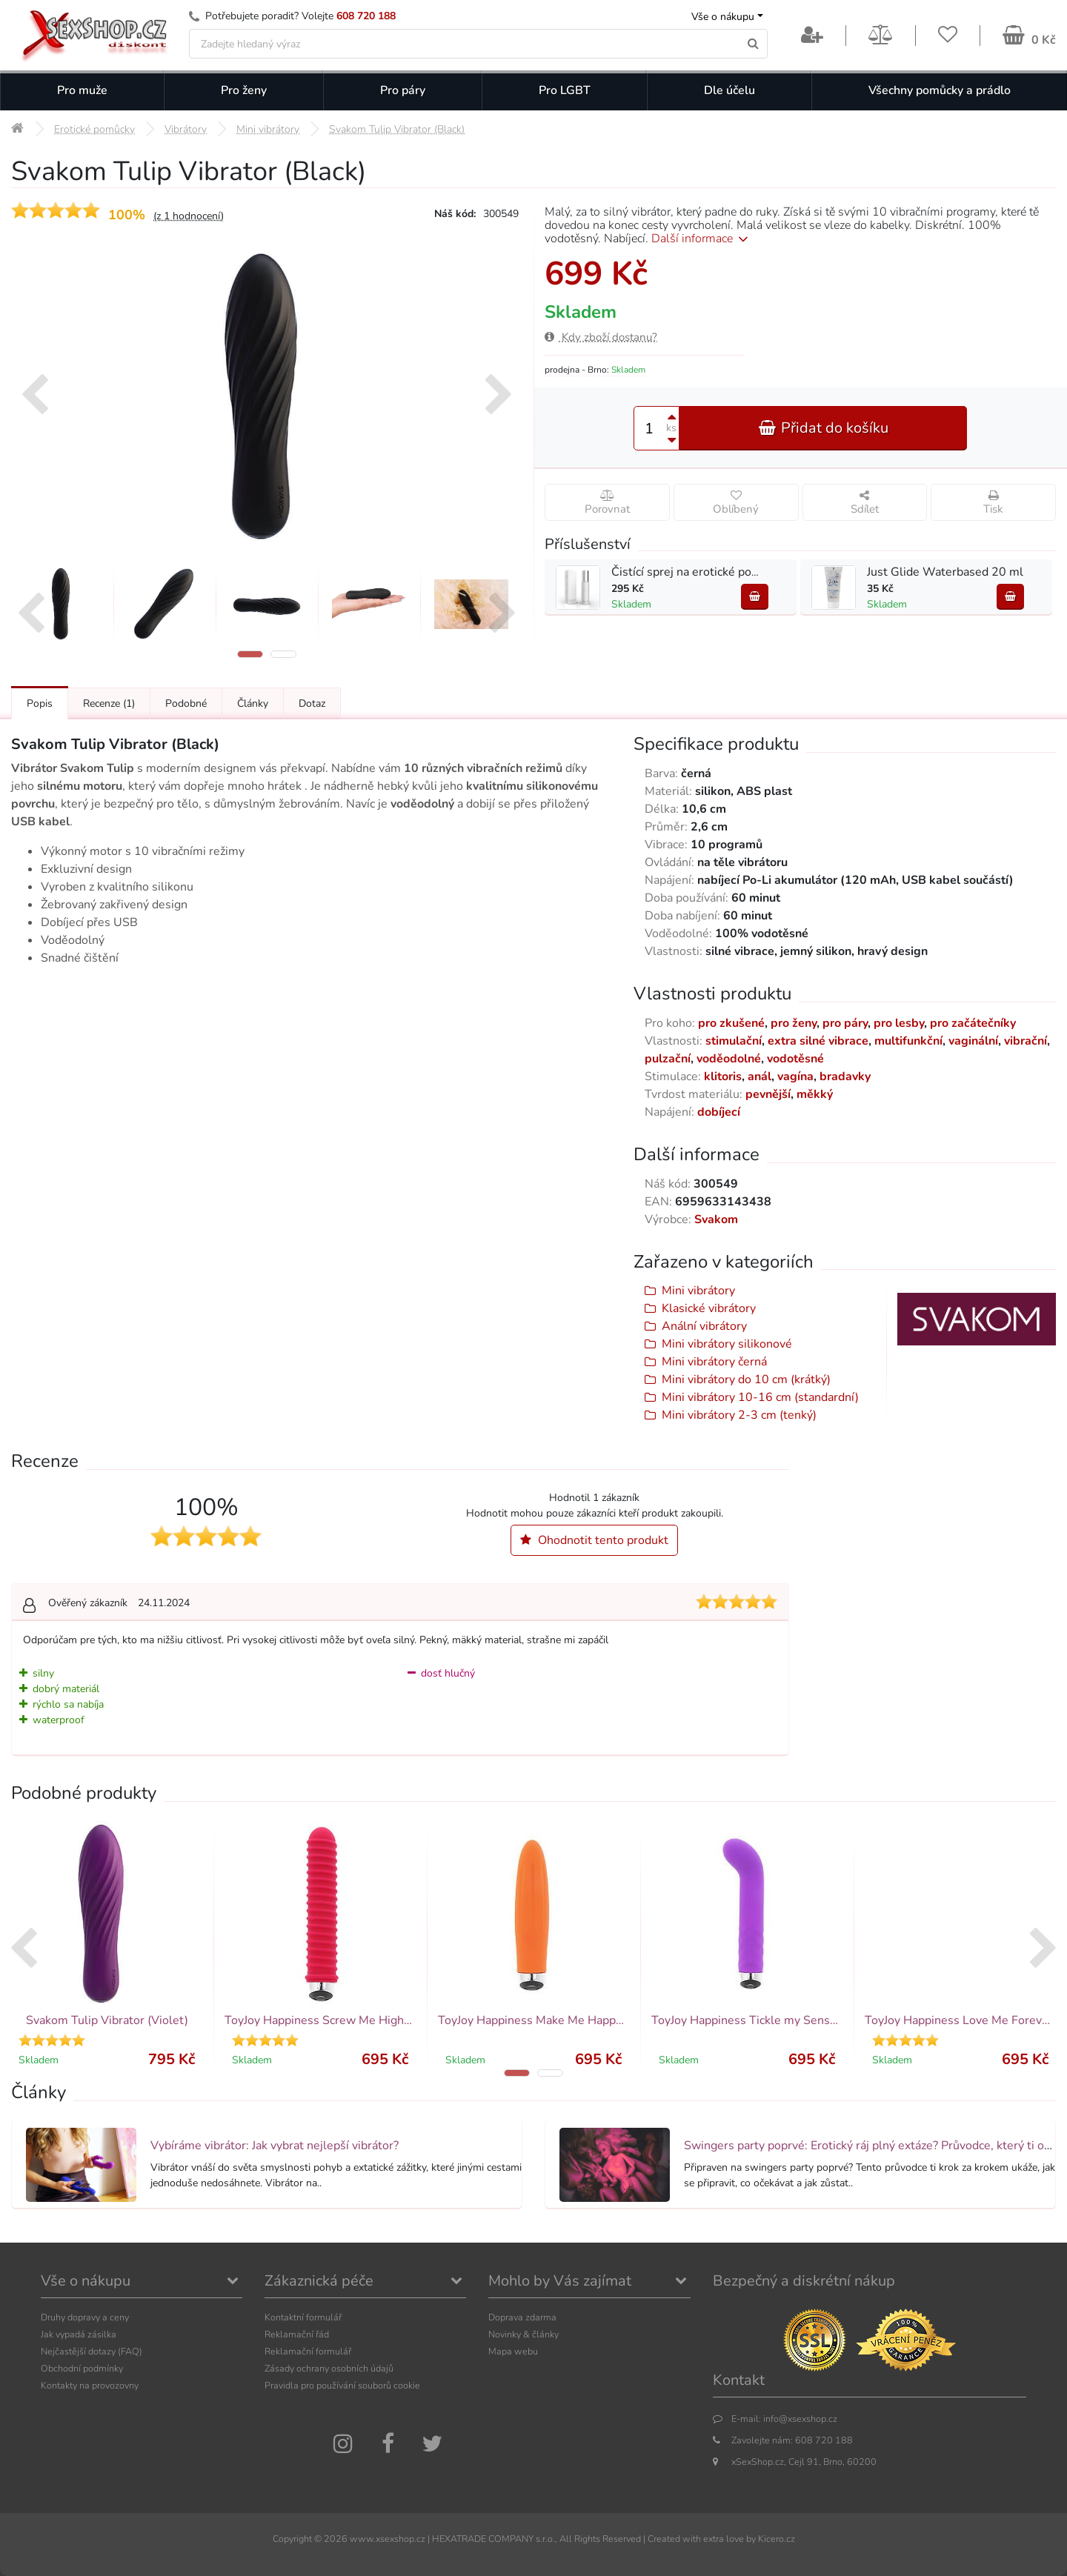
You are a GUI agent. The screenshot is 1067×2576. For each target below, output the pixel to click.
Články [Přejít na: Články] (252, 703)
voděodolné (729, 1059)
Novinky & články (523, 2334)
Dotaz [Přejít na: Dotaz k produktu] (312, 703)
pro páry (845, 1023)
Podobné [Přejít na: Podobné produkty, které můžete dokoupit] (186, 703)
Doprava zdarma (522, 2317)
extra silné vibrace (818, 1041)
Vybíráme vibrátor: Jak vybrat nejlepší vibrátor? (274, 2145)
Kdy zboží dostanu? (601, 337)
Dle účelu (729, 90)
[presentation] (34, 396)
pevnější (768, 1094)
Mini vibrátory (698, 1290)
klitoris (723, 1076)
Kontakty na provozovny (90, 2385)
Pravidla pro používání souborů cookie (342, 2385)
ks (671, 428)
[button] (250, 654)
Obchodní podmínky (82, 2368)
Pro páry (402, 90)
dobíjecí (718, 1112)
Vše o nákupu (722, 17)
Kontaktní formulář (303, 2317)
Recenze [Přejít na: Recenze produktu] (109, 703)
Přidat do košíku (823, 428)
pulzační (668, 1059)
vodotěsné (795, 1059)
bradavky (845, 1076)
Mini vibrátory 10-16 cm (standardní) (760, 1397)
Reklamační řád (297, 2334)
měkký (815, 1094)
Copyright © (297, 2538)
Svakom (716, 1219)
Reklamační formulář (308, 2351)
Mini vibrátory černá (714, 1362)
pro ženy (794, 1023)
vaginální (973, 1041)
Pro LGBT (565, 90)
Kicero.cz (776, 2538)
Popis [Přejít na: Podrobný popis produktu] (40, 703)
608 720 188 (366, 16)
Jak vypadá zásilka (78, 2334)
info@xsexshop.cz (800, 2418)
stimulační (733, 1041)
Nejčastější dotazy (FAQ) (91, 2351)
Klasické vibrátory (709, 1308)
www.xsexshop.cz (387, 2538)
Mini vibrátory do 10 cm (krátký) (746, 1379)
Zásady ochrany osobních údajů (329, 2368)
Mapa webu (513, 2351)
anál (759, 1076)
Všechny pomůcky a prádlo (939, 90)
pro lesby (899, 1023)
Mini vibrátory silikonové (727, 1344)
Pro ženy (244, 90)
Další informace (702, 238)
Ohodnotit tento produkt (594, 1540)
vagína (795, 1076)
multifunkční (908, 1041)
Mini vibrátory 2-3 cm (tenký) (739, 1415)
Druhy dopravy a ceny (85, 2317)
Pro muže (82, 90)
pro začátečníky (973, 1023)
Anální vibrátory (704, 1326)
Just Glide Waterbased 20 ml (945, 572)
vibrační (1025, 1041)
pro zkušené (731, 1023)
